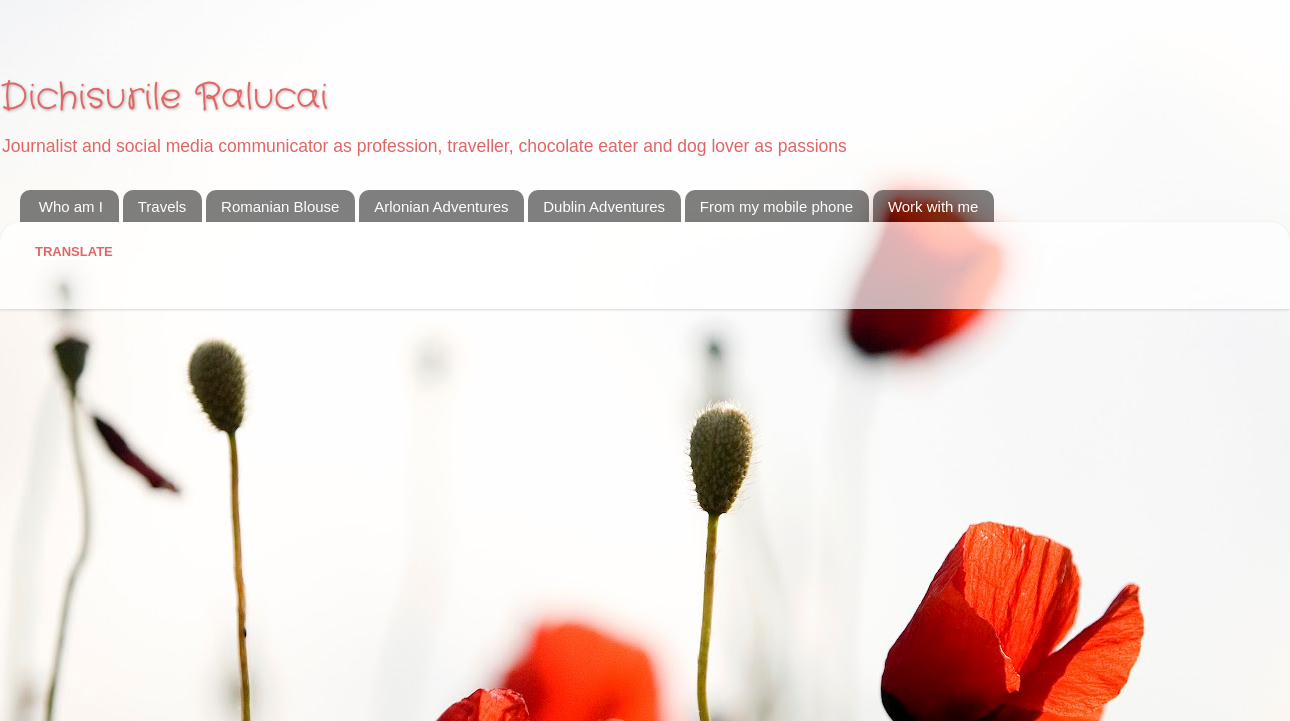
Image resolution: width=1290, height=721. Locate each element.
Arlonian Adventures (441, 206)
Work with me (933, 206)
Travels (162, 206)
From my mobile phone (776, 206)
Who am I (71, 206)
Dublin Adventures (604, 206)
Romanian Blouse (280, 206)
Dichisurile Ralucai (164, 97)
